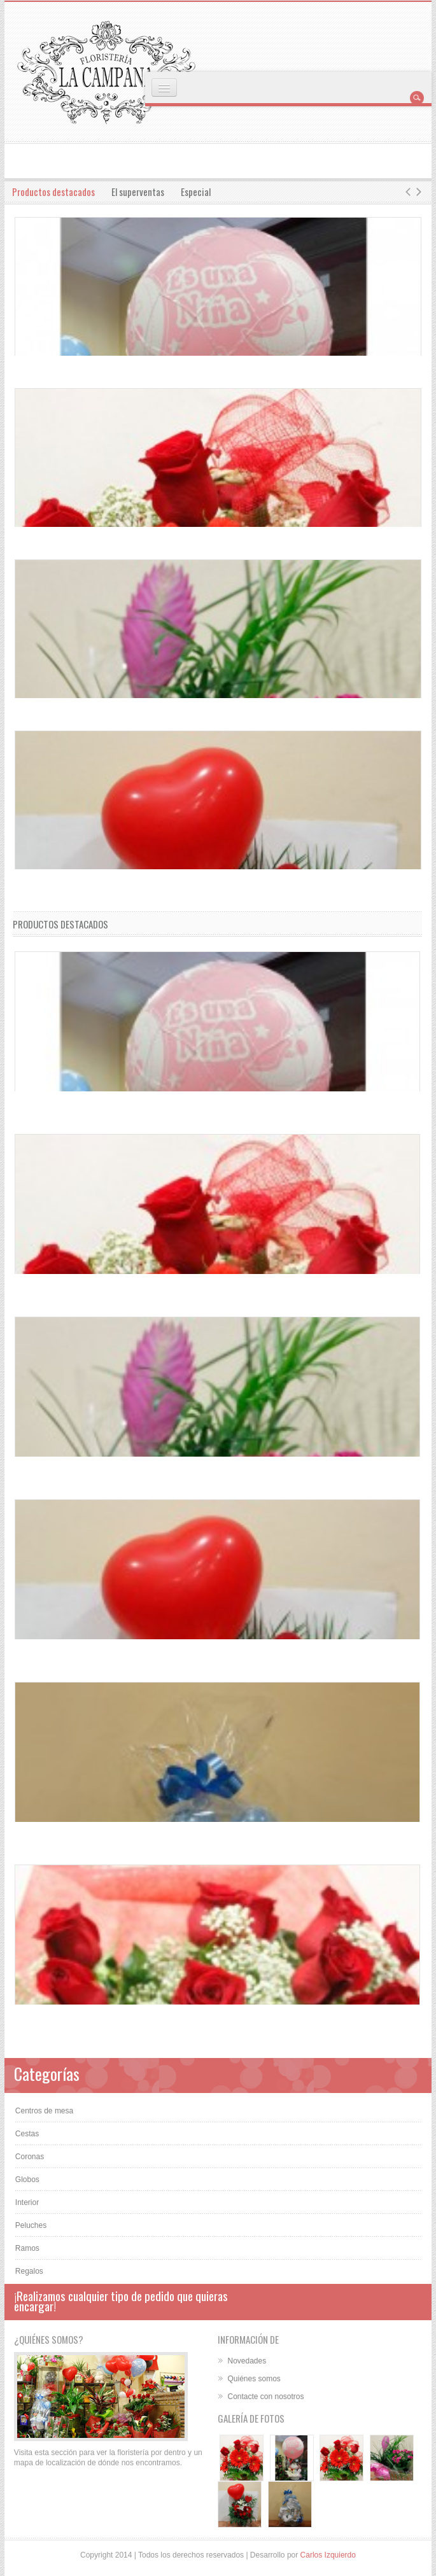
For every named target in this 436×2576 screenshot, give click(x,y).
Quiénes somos (253, 2378)
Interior (27, 2202)
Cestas (27, 2133)
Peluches (30, 2225)
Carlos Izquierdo (328, 2555)
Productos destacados (53, 192)
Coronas (29, 2156)
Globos (27, 2179)
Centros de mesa (44, 2110)
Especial (196, 192)
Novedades (246, 2360)
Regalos (29, 2271)
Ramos (27, 2248)
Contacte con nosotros (265, 2396)
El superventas (137, 192)
